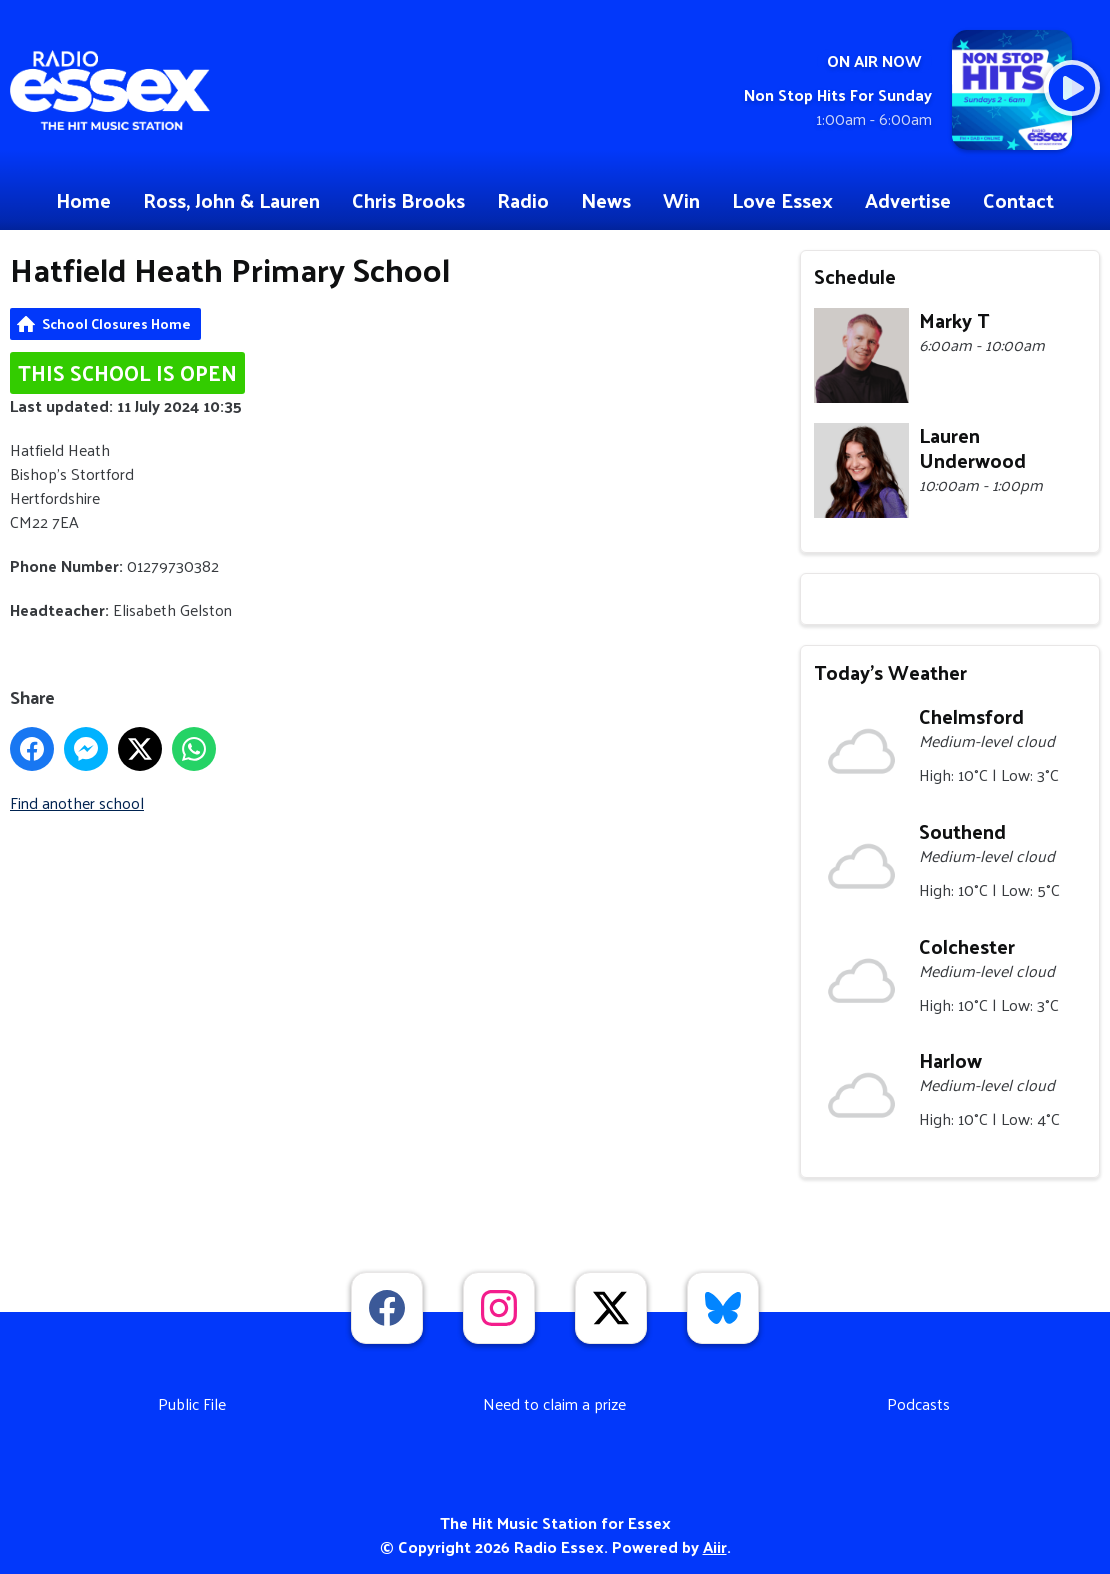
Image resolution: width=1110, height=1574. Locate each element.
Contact (1018, 200)
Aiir (715, 1546)
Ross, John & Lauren (231, 200)
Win (681, 200)
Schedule (855, 276)
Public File (192, 1403)
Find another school (77, 802)
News (606, 200)
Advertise (908, 200)
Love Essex (782, 200)
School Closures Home (116, 323)
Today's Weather (890, 672)
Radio (523, 200)
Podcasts (918, 1403)
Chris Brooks (408, 200)
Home (83, 200)
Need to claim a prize (554, 1403)
